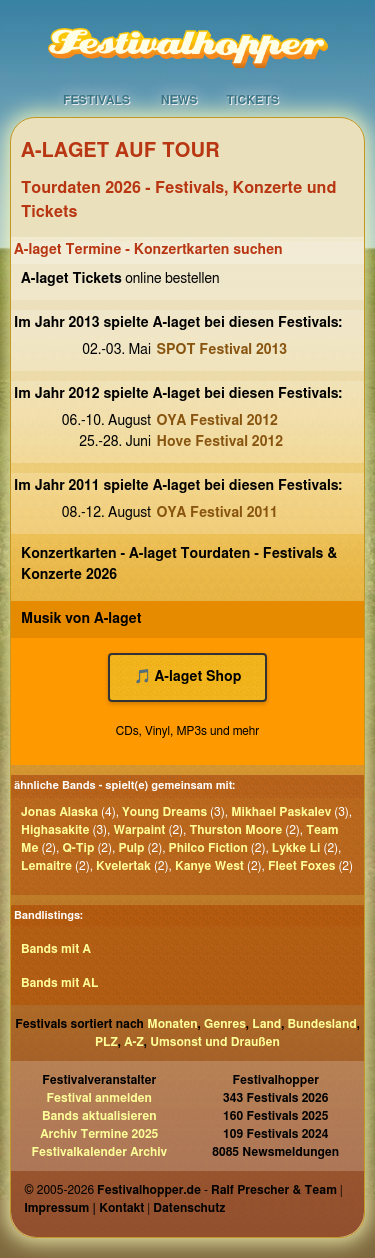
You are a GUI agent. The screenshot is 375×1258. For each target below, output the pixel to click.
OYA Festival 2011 (217, 513)
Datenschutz (189, 1208)
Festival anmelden (99, 1098)
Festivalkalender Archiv (99, 1152)
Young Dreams (164, 812)
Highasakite (55, 830)
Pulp (131, 848)
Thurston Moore (235, 830)
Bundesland (322, 1024)
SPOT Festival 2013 (222, 350)
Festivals (96, 100)
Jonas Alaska (59, 812)
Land (266, 1024)
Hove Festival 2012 (220, 442)
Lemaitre (46, 866)
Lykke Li (296, 848)
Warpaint (139, 830)
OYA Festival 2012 (217, 421)
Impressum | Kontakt (84, 1208)
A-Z (134, 1042)
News (179, 100)
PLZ (106, 1042)
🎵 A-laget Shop (188, 677)
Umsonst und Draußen (215, 1042)
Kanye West (209, 866)
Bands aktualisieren (99, 1116)
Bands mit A (56, 949)
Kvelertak (123, 866)
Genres (225, 1024)
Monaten (172, 1024)
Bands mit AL (59, 983)
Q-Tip (78, 848)
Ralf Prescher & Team (274, 1190)
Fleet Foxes (301, 866)
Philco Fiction (208, 848)
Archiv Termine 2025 (99, 1134)
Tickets (252, 100)
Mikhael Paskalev (281, 812)
